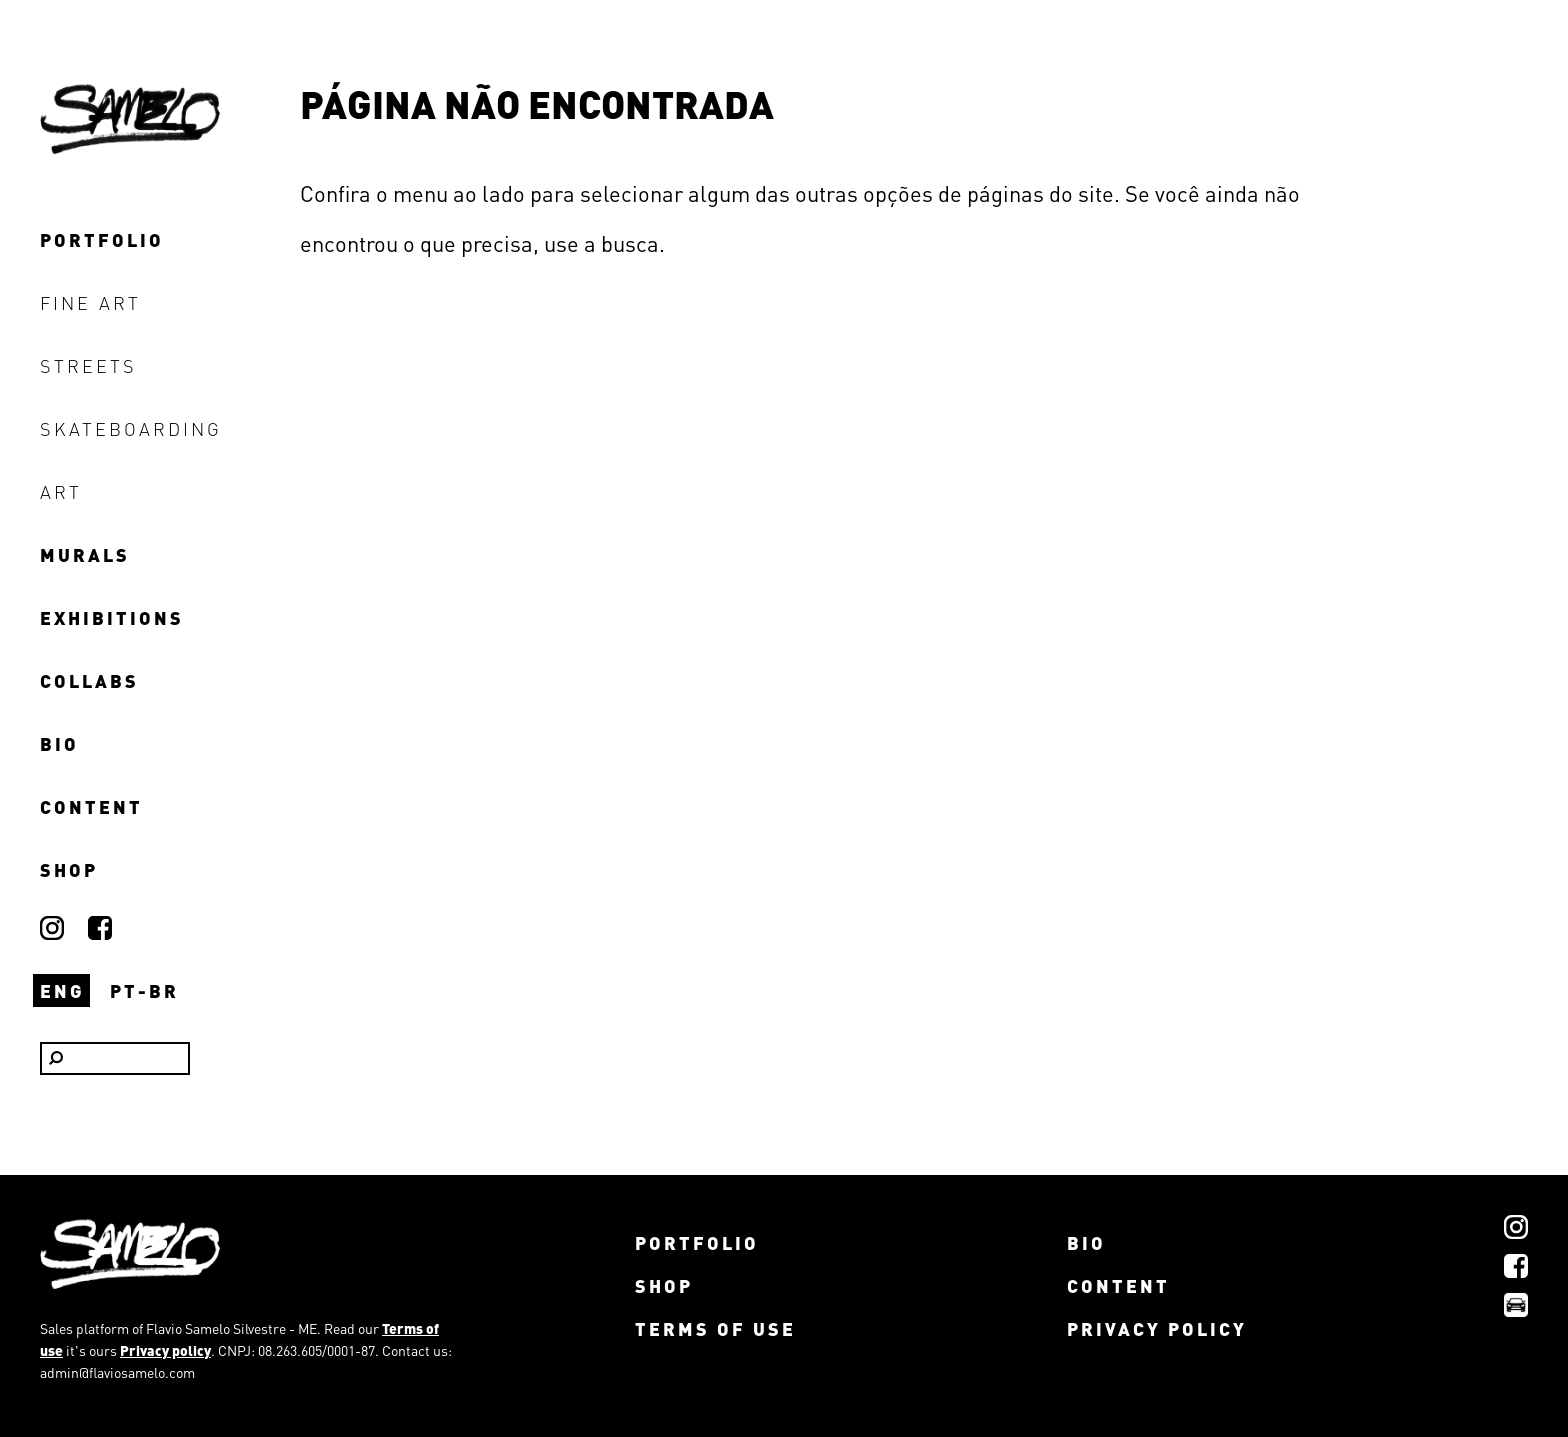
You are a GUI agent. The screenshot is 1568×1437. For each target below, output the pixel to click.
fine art (90, 302)
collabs (89, 680)
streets (88, 365)
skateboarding (131, 428)
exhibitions (112, 617)
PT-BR (144, 990)
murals (85, 554)
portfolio (102, 239)
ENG (62, 990)
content (91, 806)
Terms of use (715, 1328)
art (61, 491)
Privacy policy (165, 1350)
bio (59, 743)
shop (69, 869)
